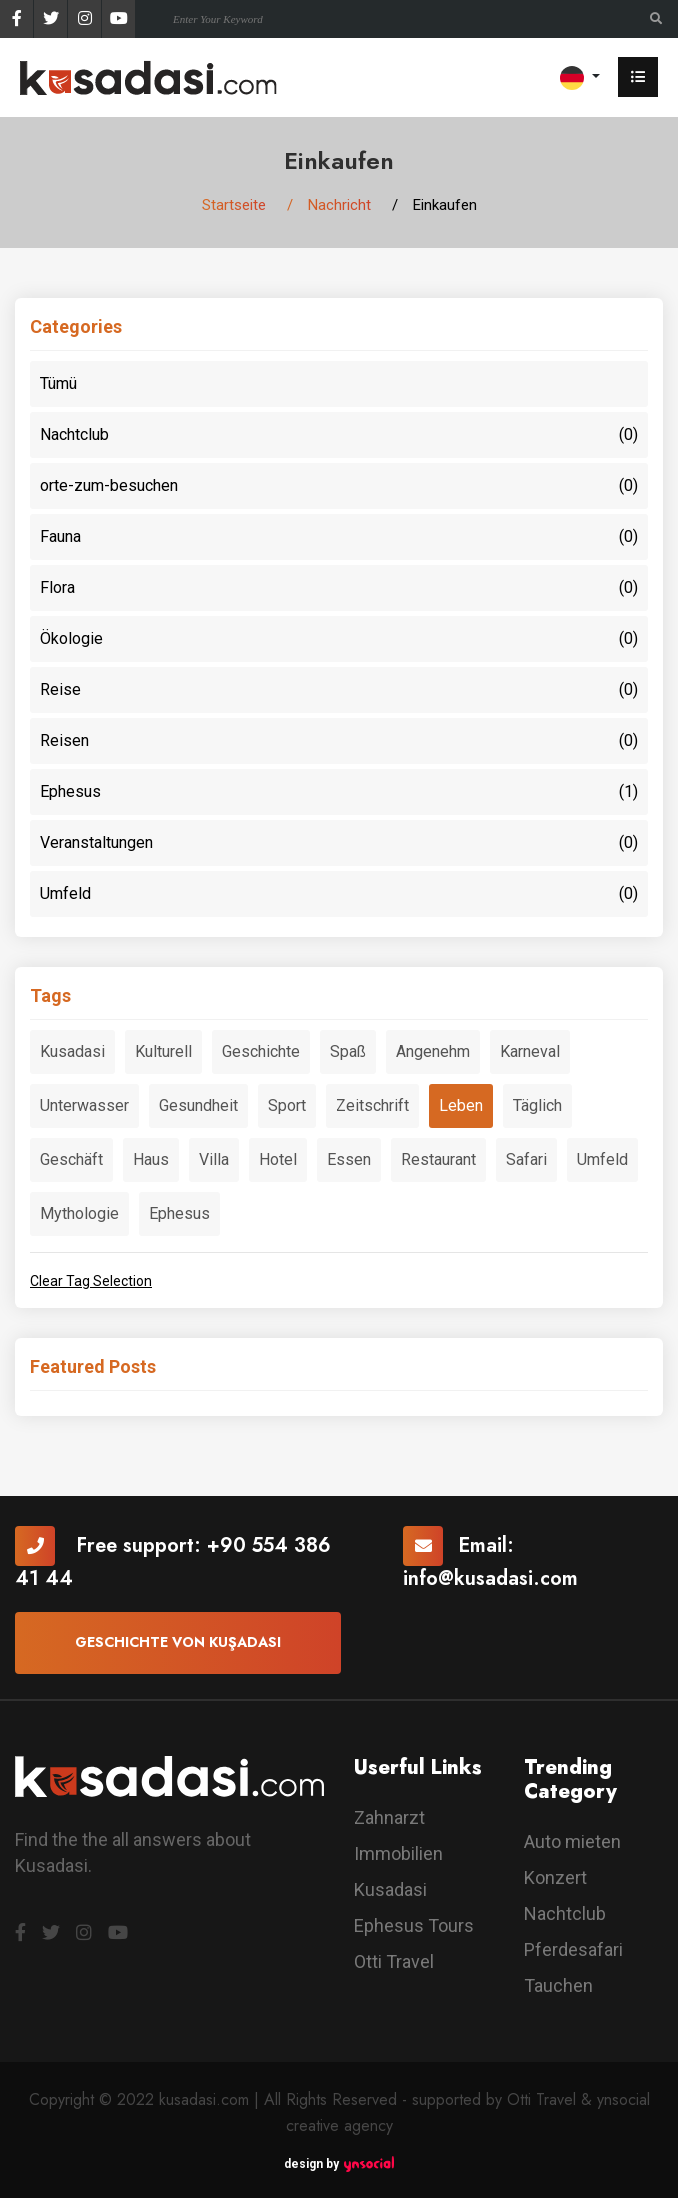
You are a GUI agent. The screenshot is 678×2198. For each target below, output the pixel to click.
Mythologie (79, 1213)
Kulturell (163, 1051)
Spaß (348, 1051)
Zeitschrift (372, 1105)
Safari (526, 1159)
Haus (151, 1159)
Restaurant (438, 1159)
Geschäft (71, 1159)
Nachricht (339, 205)
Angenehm (433, 1051)
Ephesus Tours (414, 1925)
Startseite (234, 205)
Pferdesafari (573, 1949)
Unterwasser (84, 1105)
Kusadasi (72, 1051)
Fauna (339, 537)
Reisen (339, 741)
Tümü (58, 383)
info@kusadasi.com (490, 1578)
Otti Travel (394, 1961)
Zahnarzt (389, 1817)
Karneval (530, 1051)
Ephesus (339, 792)
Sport (287, 1105)
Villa (214, 1159)
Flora (339, 588)
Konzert (555, 1877)
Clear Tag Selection (91, 1281)
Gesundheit (198, 1105)
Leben (461, 1105)
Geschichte (261, 1051)
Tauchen (558, 1985)
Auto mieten (572, 1841)
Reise (339, 690)
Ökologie (339, 639)
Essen (349, 1159)
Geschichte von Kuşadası (178, 1642)
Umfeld (339, 894)
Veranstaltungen (339, 843)
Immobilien (398, 1853)
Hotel (278, 1159)
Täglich (537, 1105)
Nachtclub (339, 435)
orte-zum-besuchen (339, 486)
